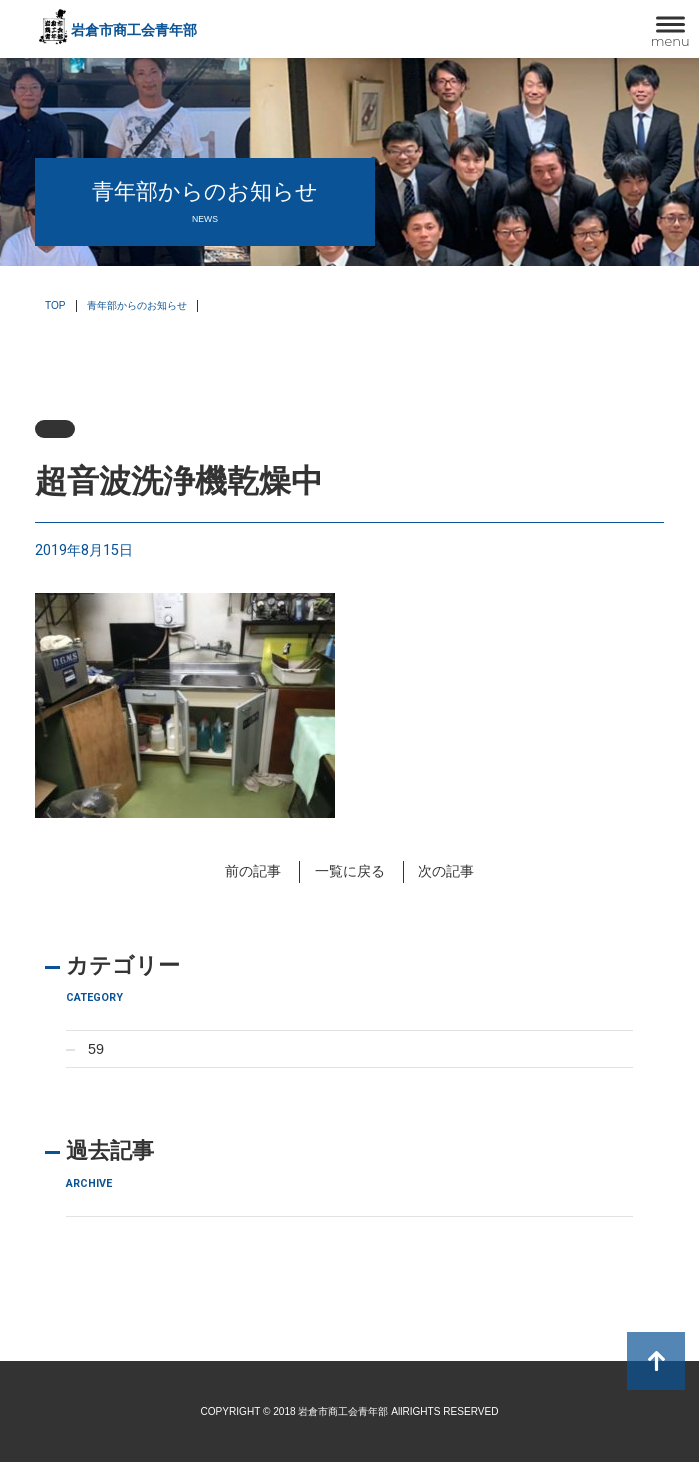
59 (96, 1049)
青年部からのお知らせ (137, 305)
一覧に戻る (350, 871)
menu (670, 41)
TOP (55, 305)
